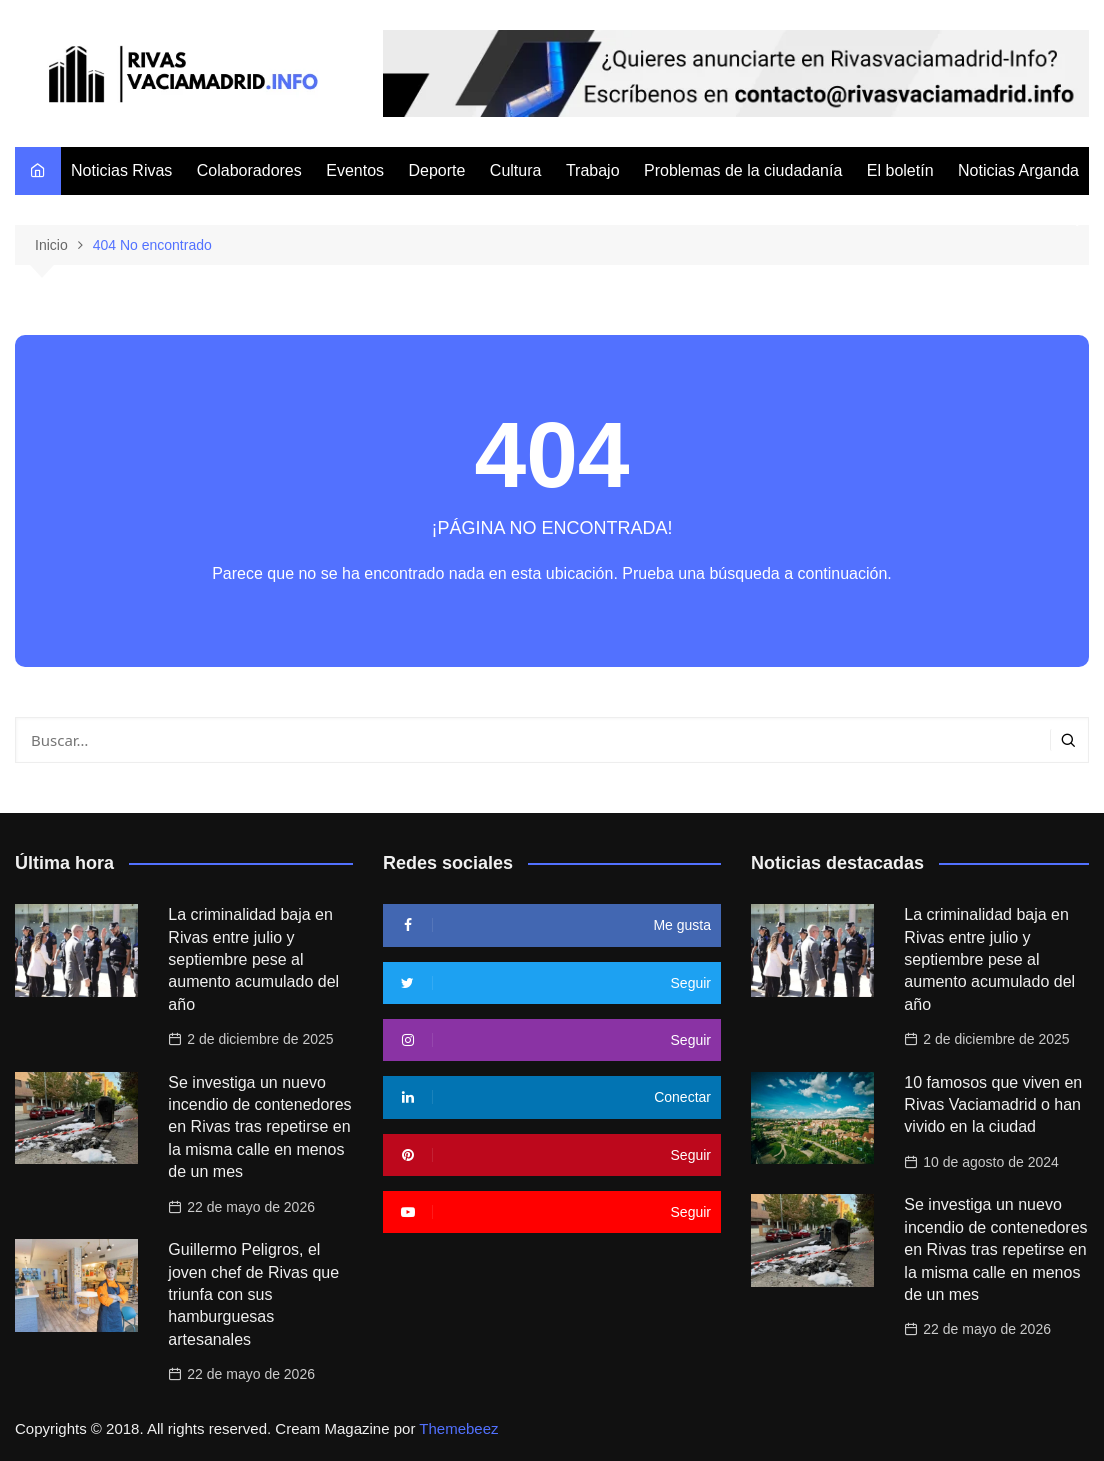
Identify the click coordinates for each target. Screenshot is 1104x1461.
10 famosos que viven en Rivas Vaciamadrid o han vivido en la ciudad (993, 1105)
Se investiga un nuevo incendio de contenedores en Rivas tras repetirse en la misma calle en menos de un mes (259, 1127)
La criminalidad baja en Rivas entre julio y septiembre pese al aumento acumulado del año (253, 959)
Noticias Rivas (121, 170)
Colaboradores (249, 170)
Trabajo (593, 170)
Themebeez (458, 1428)
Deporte (436, 170)
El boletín (900, 170)
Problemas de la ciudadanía (743, 170)
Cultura (516, 170)
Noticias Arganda (1018, 170)
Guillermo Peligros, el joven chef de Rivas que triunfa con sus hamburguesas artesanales (253, 1294)
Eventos (355, 170)
